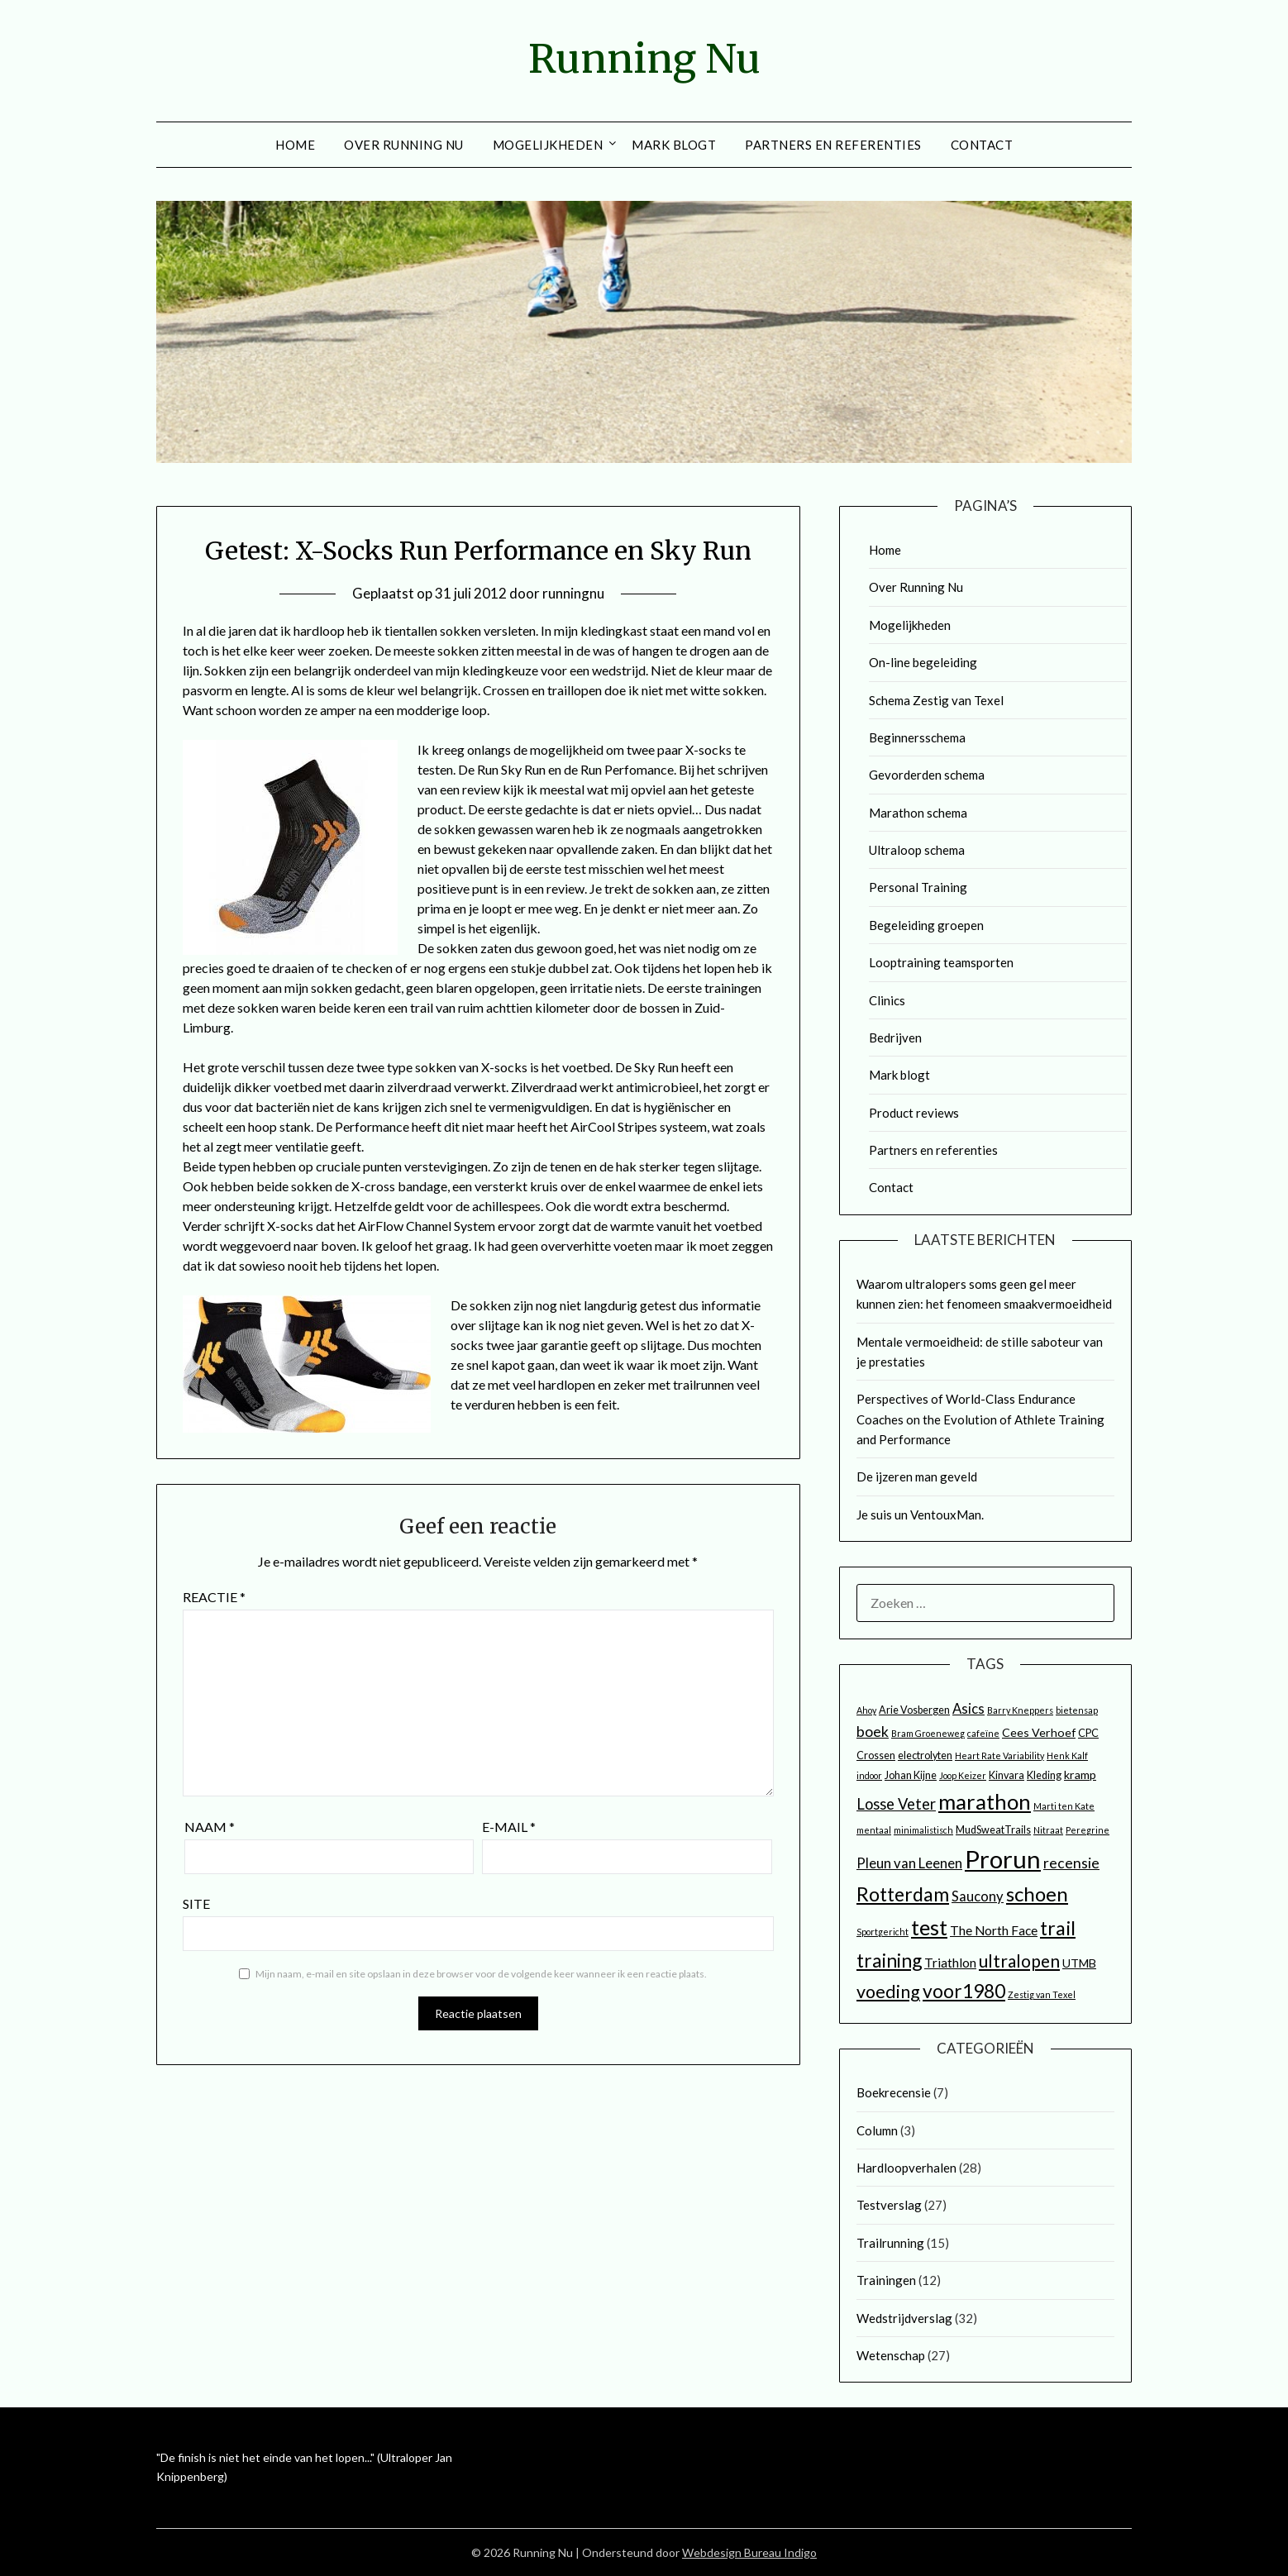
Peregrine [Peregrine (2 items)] (1087, 1830)
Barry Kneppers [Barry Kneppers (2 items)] (1020, 1710)
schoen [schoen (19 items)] (1037, 1894)
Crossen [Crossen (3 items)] (875, 1755)
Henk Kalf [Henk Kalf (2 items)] (1067, 1755)
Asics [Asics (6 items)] (968, 1709)
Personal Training (918, 887)
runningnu (573, 593)
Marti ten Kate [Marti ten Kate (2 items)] (1064, 1806)
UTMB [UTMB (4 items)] (1079, 1963)
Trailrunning (890, 2242)
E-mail (509, 1826)
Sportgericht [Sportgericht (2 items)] (882, 1931)
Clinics (887, 1000)
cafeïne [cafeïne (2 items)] (983, 1733)
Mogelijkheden (548, 144)
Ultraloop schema (917, 849)
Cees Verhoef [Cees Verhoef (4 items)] (1039, 1732)
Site (196, 1903)
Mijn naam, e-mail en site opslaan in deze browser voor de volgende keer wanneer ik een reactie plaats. (481, 1974)
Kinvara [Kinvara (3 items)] (1006, 1775)
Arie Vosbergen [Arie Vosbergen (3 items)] (914, 1710)
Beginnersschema (917, 737)
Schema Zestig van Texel (936, 700)
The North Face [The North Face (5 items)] (994, 1930)
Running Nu (644, 58)
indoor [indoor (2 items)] (869, 1775)
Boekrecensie (893, 2092)
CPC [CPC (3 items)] (1088, 1733)
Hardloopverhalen (906, 2167)
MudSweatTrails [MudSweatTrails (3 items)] (993, 1830)
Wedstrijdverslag (904, 2318)
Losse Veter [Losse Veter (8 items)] (896, 1804)
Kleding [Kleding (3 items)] (1044, 1775)
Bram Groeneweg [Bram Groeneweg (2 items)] (928, 1733)
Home (295, 144)
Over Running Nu (404, 144)
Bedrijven (895, 1037)
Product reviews (914, 1112)
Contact (982, 144)
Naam (209, 1826)
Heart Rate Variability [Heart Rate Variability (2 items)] (999, 1755)
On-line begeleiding (923, 662)
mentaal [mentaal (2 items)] (873, 1830)
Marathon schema (918, 812)
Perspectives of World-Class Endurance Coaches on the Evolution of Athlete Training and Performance (980, 1419)
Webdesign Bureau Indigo (749, 2552)
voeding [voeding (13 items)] (888, 1991)
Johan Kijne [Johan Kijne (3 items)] (911, 1775)
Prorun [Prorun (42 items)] (1003, 1858)
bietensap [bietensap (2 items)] (1077, 1710)
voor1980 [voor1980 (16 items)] (964, 1990)
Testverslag (889, 2204)
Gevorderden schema (927, 774)
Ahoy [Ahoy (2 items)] (866, 1710)
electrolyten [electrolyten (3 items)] (925, 1755)
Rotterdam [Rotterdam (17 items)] (902, 1894)
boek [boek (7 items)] (872, 1731)
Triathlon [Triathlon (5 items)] (950, 1962)
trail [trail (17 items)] (1058, 1927)
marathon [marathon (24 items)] (984, 1801)
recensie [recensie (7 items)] (1071, 1863)
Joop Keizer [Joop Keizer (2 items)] (962, 1775)
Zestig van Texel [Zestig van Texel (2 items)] (1042, 1994)
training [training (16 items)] (889, 1960)
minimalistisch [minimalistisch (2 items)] (923, 1830)
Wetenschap (890, 2355)
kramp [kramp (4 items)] (1080, 1774)
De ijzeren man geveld (916, 1476)
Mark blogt (674, 144)
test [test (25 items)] (929, 1927)
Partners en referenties (833, 144)
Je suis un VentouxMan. (920, 1514)
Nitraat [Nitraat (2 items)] (1048, 1830)
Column (877, 2130)
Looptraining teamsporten (941, 962)
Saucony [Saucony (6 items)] (978, 1896)
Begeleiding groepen (926, 925)
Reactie (214, 1597)
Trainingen (886, 2280)
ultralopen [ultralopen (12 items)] (1019, 1960)
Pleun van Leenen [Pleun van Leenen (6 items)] (909, 1863)
